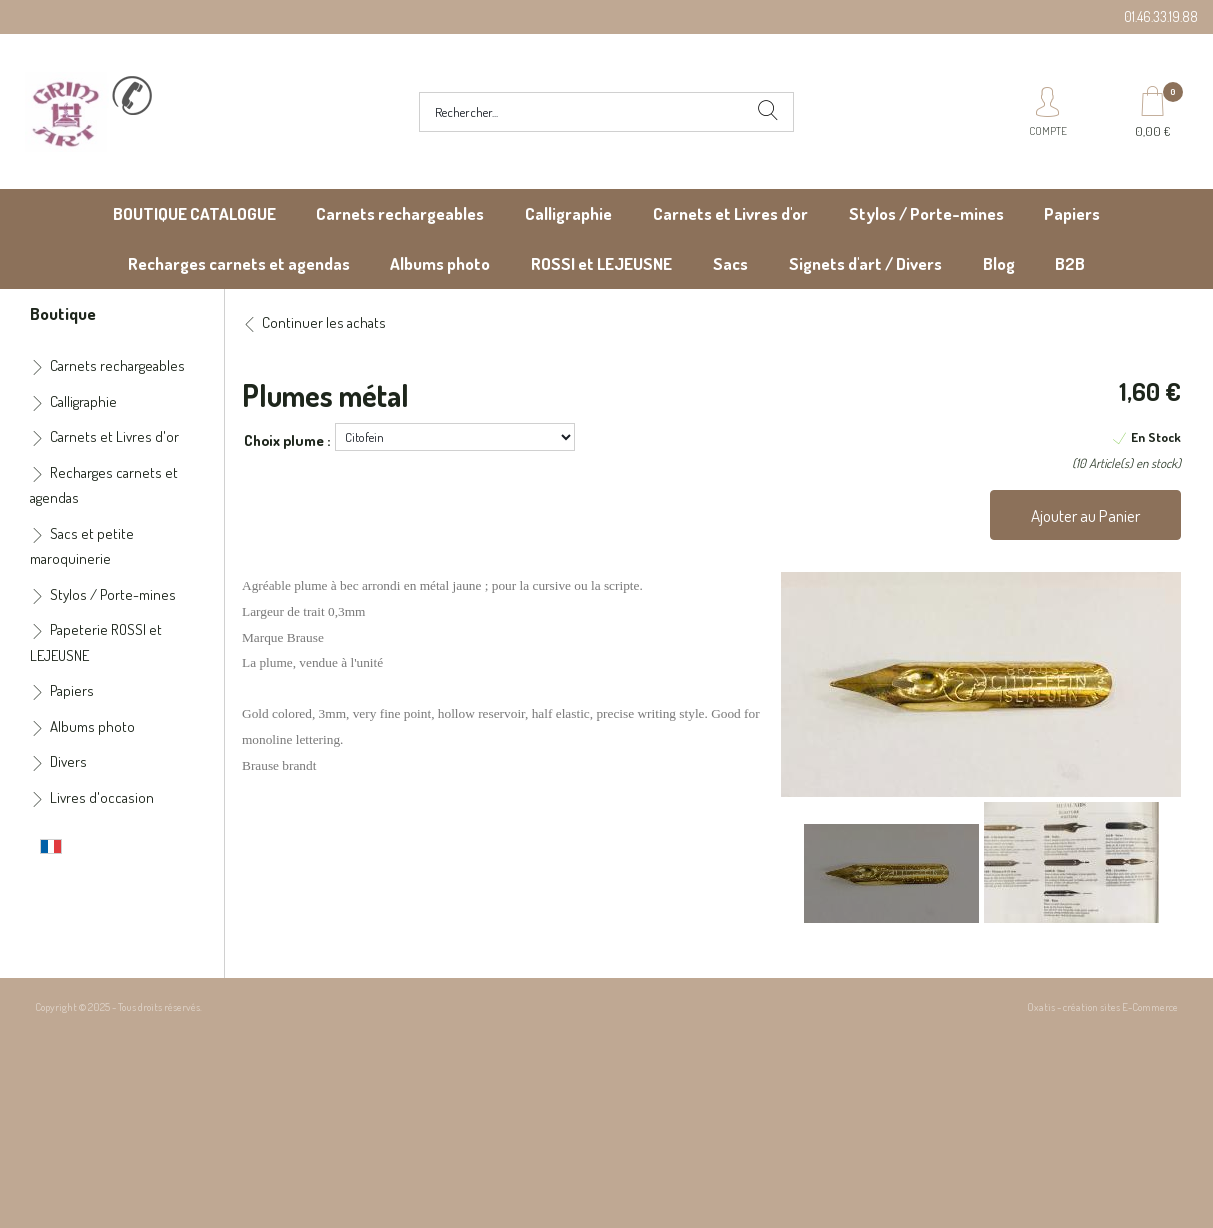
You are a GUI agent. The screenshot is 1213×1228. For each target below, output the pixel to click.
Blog (999, 263)
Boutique (63, 313)
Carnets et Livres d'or (730, 213)
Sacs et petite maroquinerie (82, 546)
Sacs (730, 263)
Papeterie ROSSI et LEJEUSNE (96, 642)
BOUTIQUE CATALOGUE (194, 213)
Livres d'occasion (102, 797)
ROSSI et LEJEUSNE (601, 263)
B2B (1070, 263)
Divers (68, 761)
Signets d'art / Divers (865, 263)
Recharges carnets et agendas (239, 263)
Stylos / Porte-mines (926, 213)
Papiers (1072, 213)
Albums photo (440, 263)
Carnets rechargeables (400, 213)
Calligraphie (568, 213)
